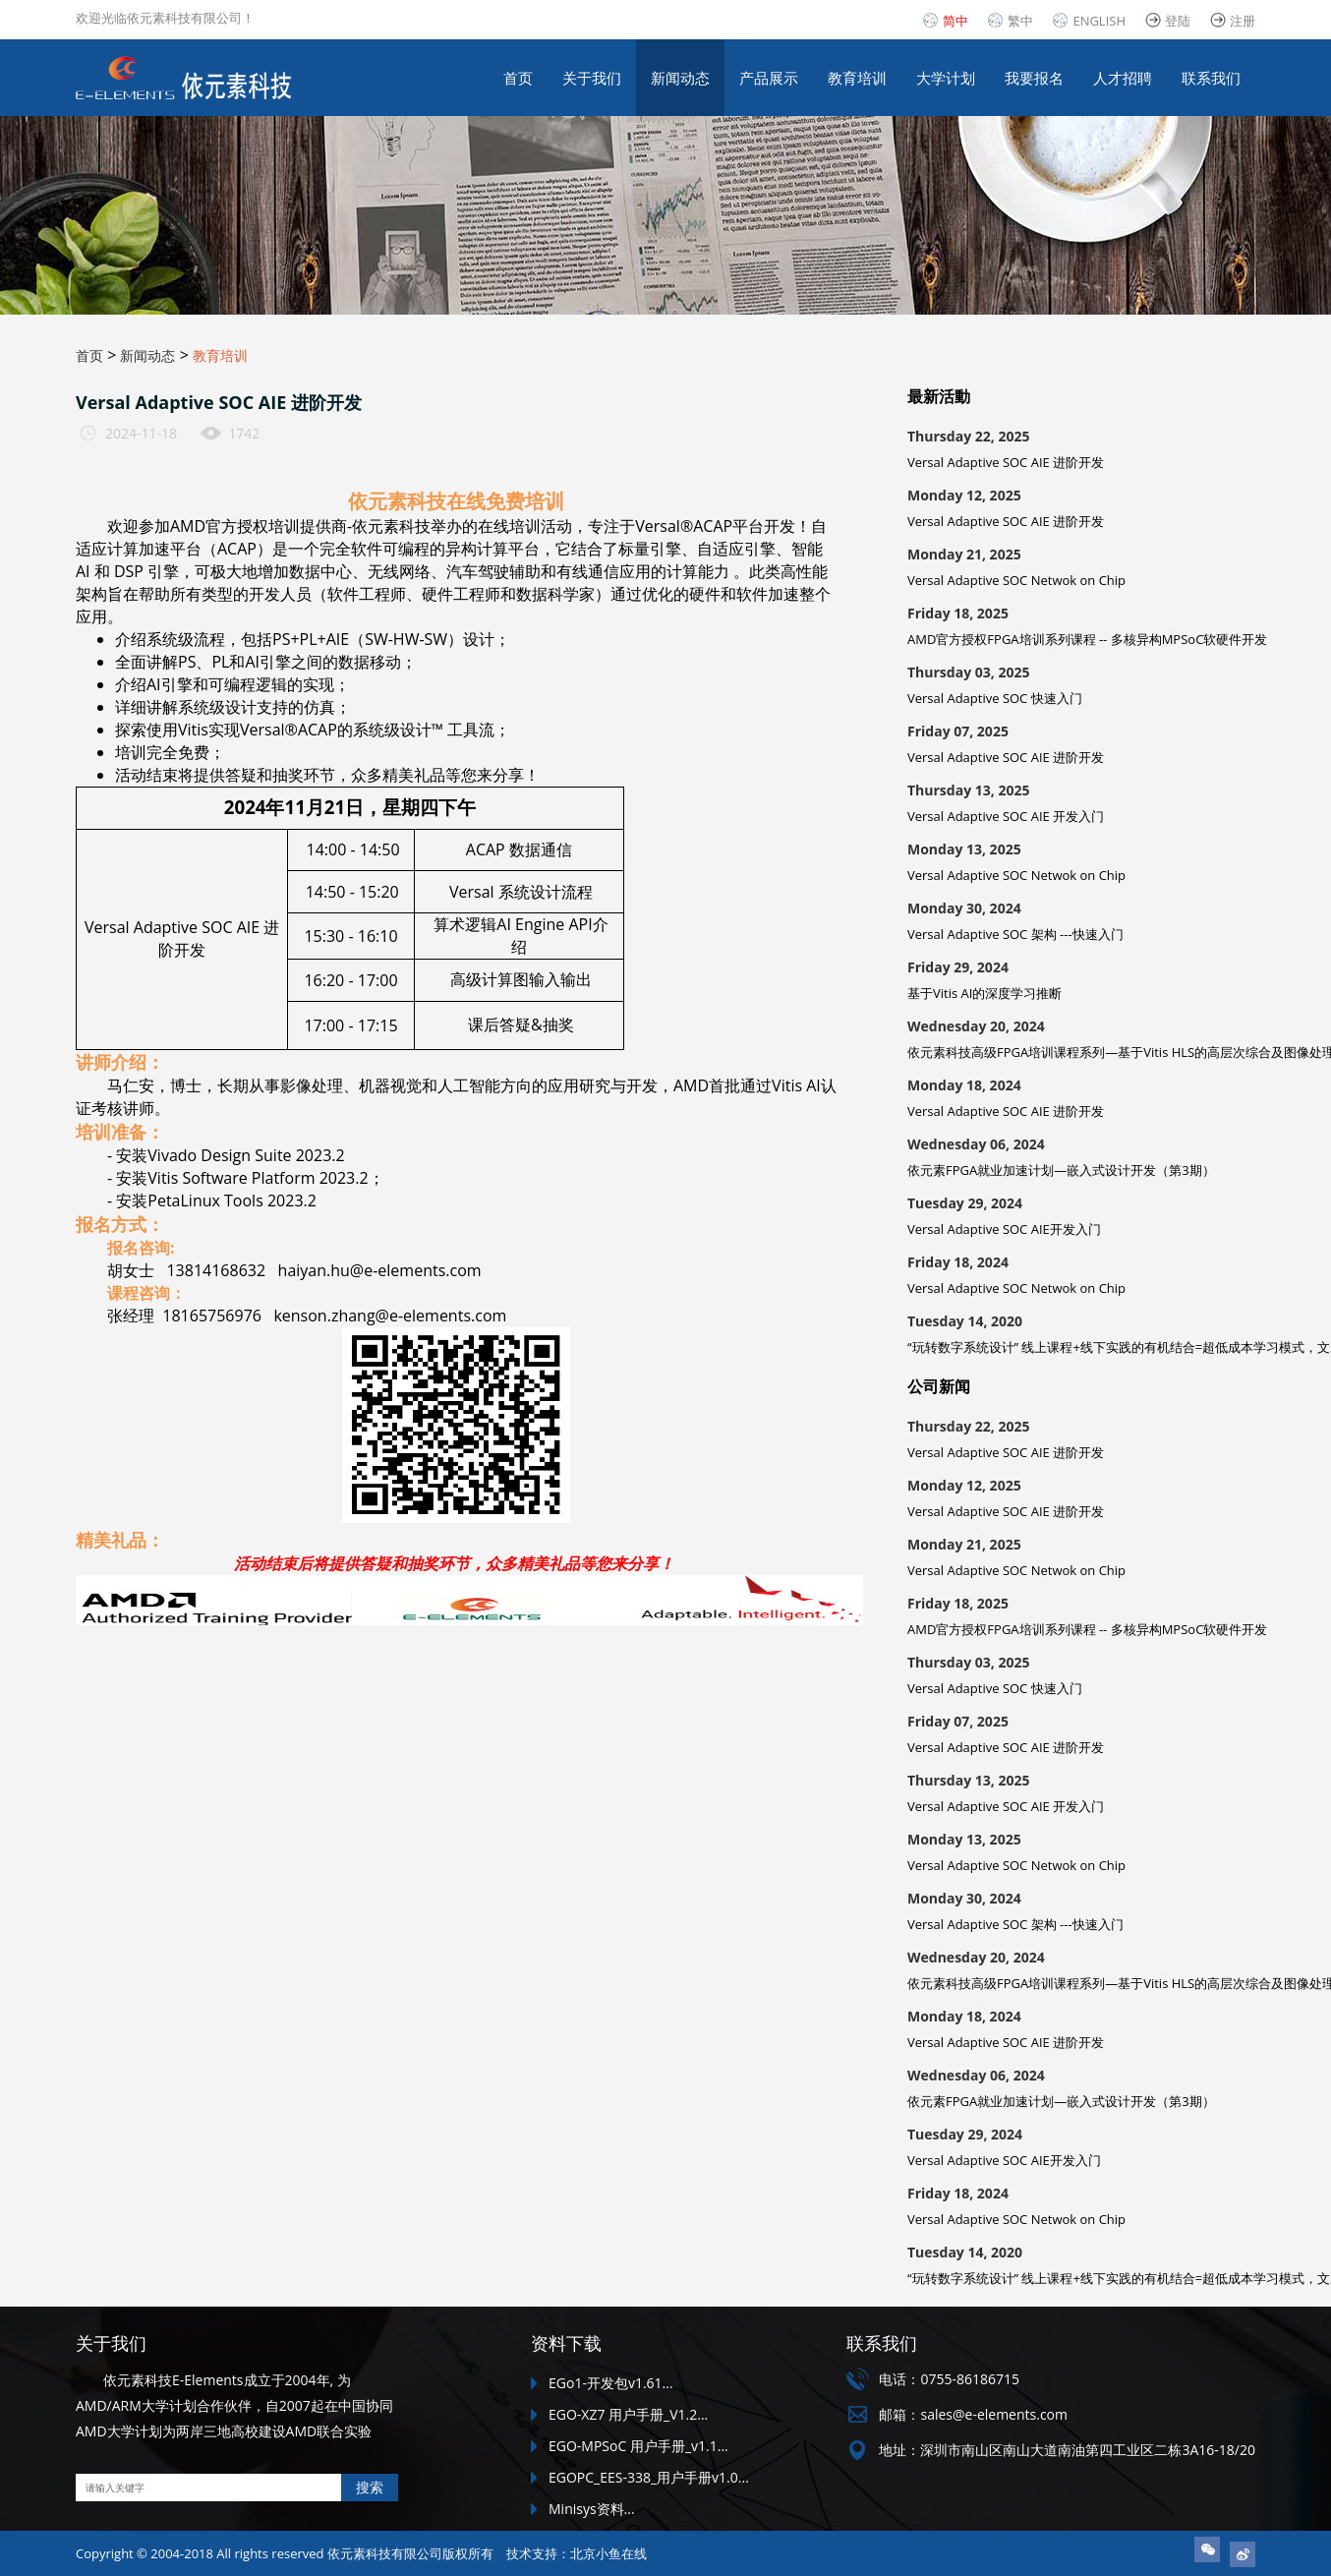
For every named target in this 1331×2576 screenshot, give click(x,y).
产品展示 (768, 78)
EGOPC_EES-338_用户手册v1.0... (649, 2477)
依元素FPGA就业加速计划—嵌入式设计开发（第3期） (1061, 1170)
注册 (1242, 20)
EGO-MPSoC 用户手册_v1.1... (638, 2445)
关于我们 (591, 78)
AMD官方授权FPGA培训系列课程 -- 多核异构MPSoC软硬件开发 (1087, 639)
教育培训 (857, 78)
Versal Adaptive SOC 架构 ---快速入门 (1015, 934)
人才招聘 (1122, 78)
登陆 (1177, 20)
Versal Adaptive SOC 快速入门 (994, 698)
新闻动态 (680, 78)
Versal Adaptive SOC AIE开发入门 (1004, 1229)
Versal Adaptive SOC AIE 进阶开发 (1005, 462)
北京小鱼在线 (608, 2553)
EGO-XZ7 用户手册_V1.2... (628, 2414)
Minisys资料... (592, 2508)
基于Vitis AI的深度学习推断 (984, 993)
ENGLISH (1099, 20)
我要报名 (1034, 78)
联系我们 (1211, 78)
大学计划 (945, 78)
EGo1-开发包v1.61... (611, 2382)
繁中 (1020, 20)
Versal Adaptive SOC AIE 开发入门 (1005, 816)
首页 (518, 78)
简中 (955, 20)
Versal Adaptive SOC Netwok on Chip (1016, 580)
